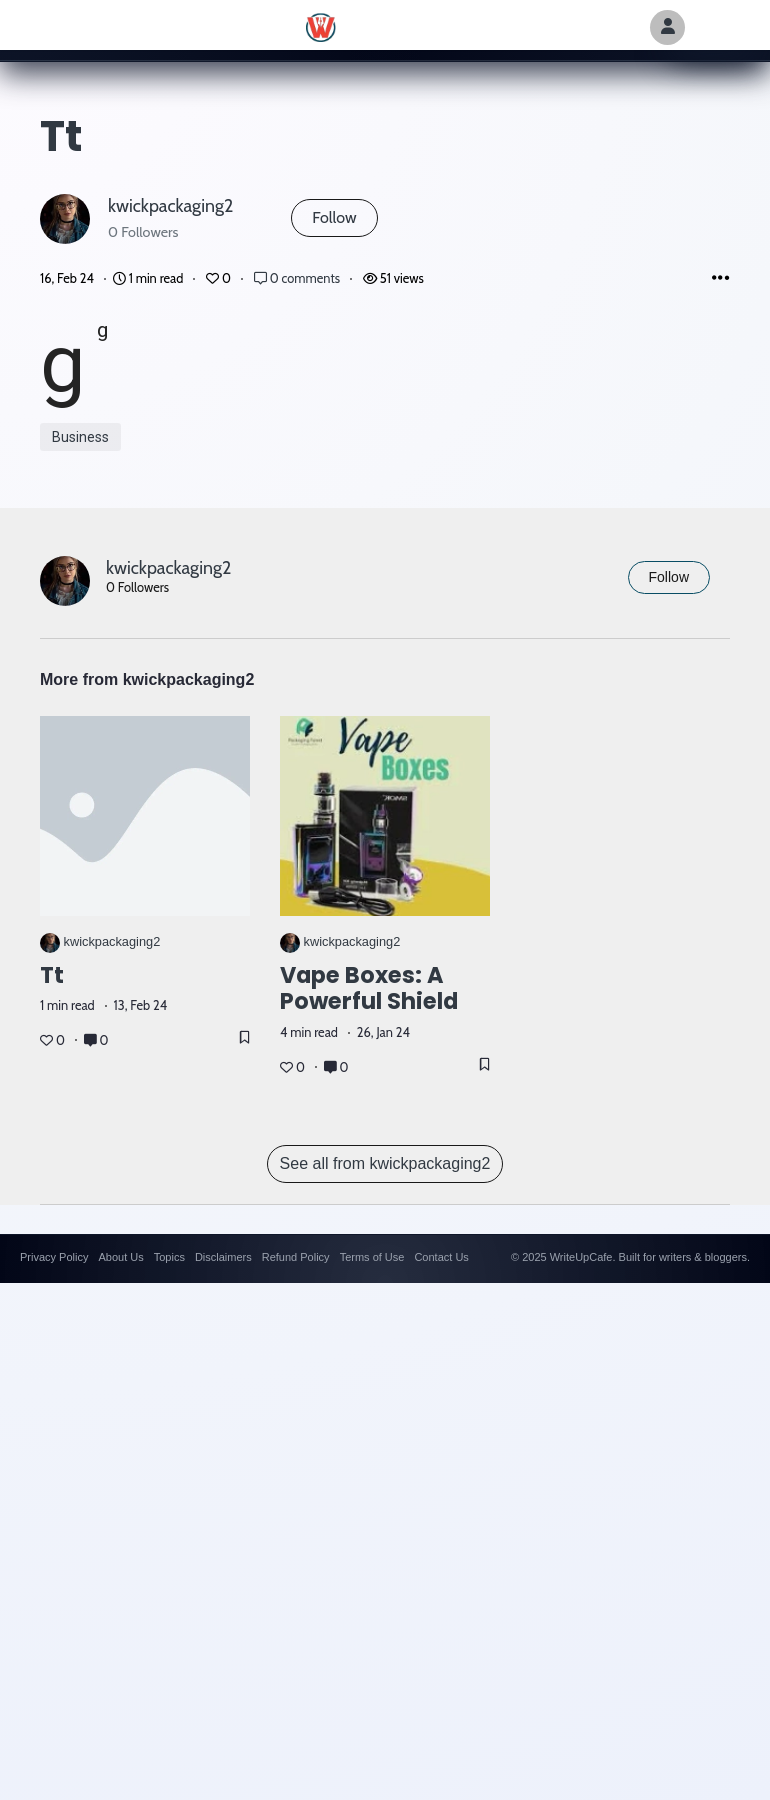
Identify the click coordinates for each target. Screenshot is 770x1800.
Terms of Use (372, 1257)
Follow (334, 217)
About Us (120, 1257)
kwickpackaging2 (170, 205)
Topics (169, 1257)
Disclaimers (223, 1257)
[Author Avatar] (667, 27)
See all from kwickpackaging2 (385, 1163)
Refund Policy (296, 1257)
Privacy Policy (54, 1257)
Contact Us (441, 1257)
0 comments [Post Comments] (298, 278)
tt (52, 975)
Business (80, 437)
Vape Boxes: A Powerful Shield (369, 988)
